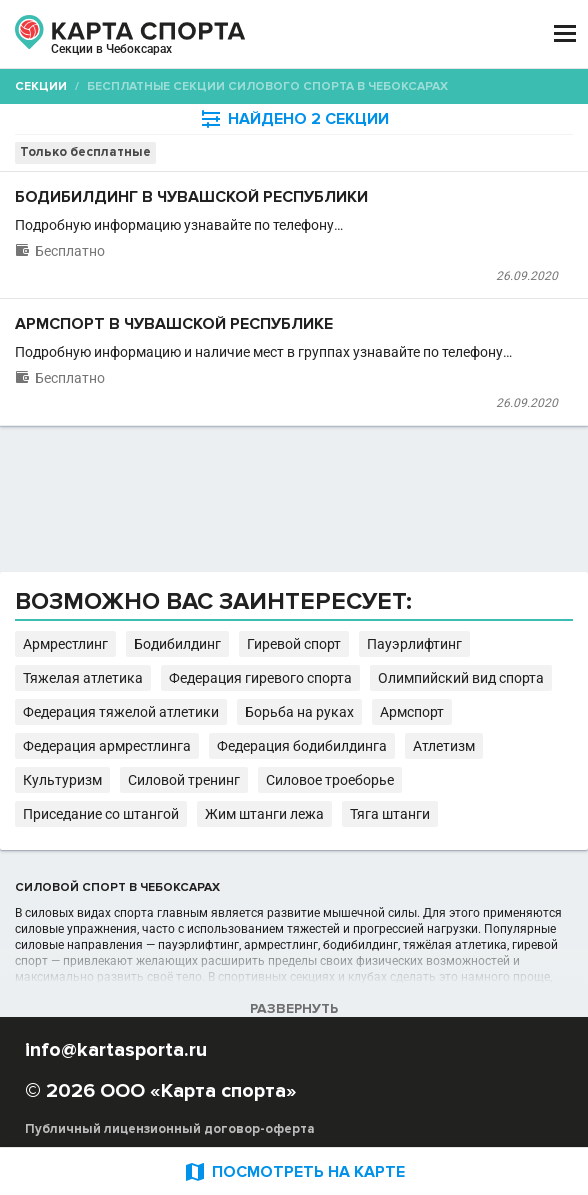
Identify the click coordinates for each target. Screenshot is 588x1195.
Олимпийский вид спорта (461, 678)
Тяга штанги (390, 814)
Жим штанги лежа (264, 814)
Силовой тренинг (184, 780)
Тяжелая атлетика (83, 678)
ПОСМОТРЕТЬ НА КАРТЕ (294, 1171)
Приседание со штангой (101, 814)
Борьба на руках (299, 712)
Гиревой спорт (294, 644)
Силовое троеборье (330, 780)
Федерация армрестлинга (107, 746)
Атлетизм (444, 746)
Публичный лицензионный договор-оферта (170, 1129)
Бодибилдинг (177, 644)
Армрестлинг (65, 644)
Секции (41, 86)
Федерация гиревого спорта (260, 678)
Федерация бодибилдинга (302, 746)
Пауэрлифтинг (414, 644)
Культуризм (62, 780)
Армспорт (412, 712)
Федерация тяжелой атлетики (121, 712)
